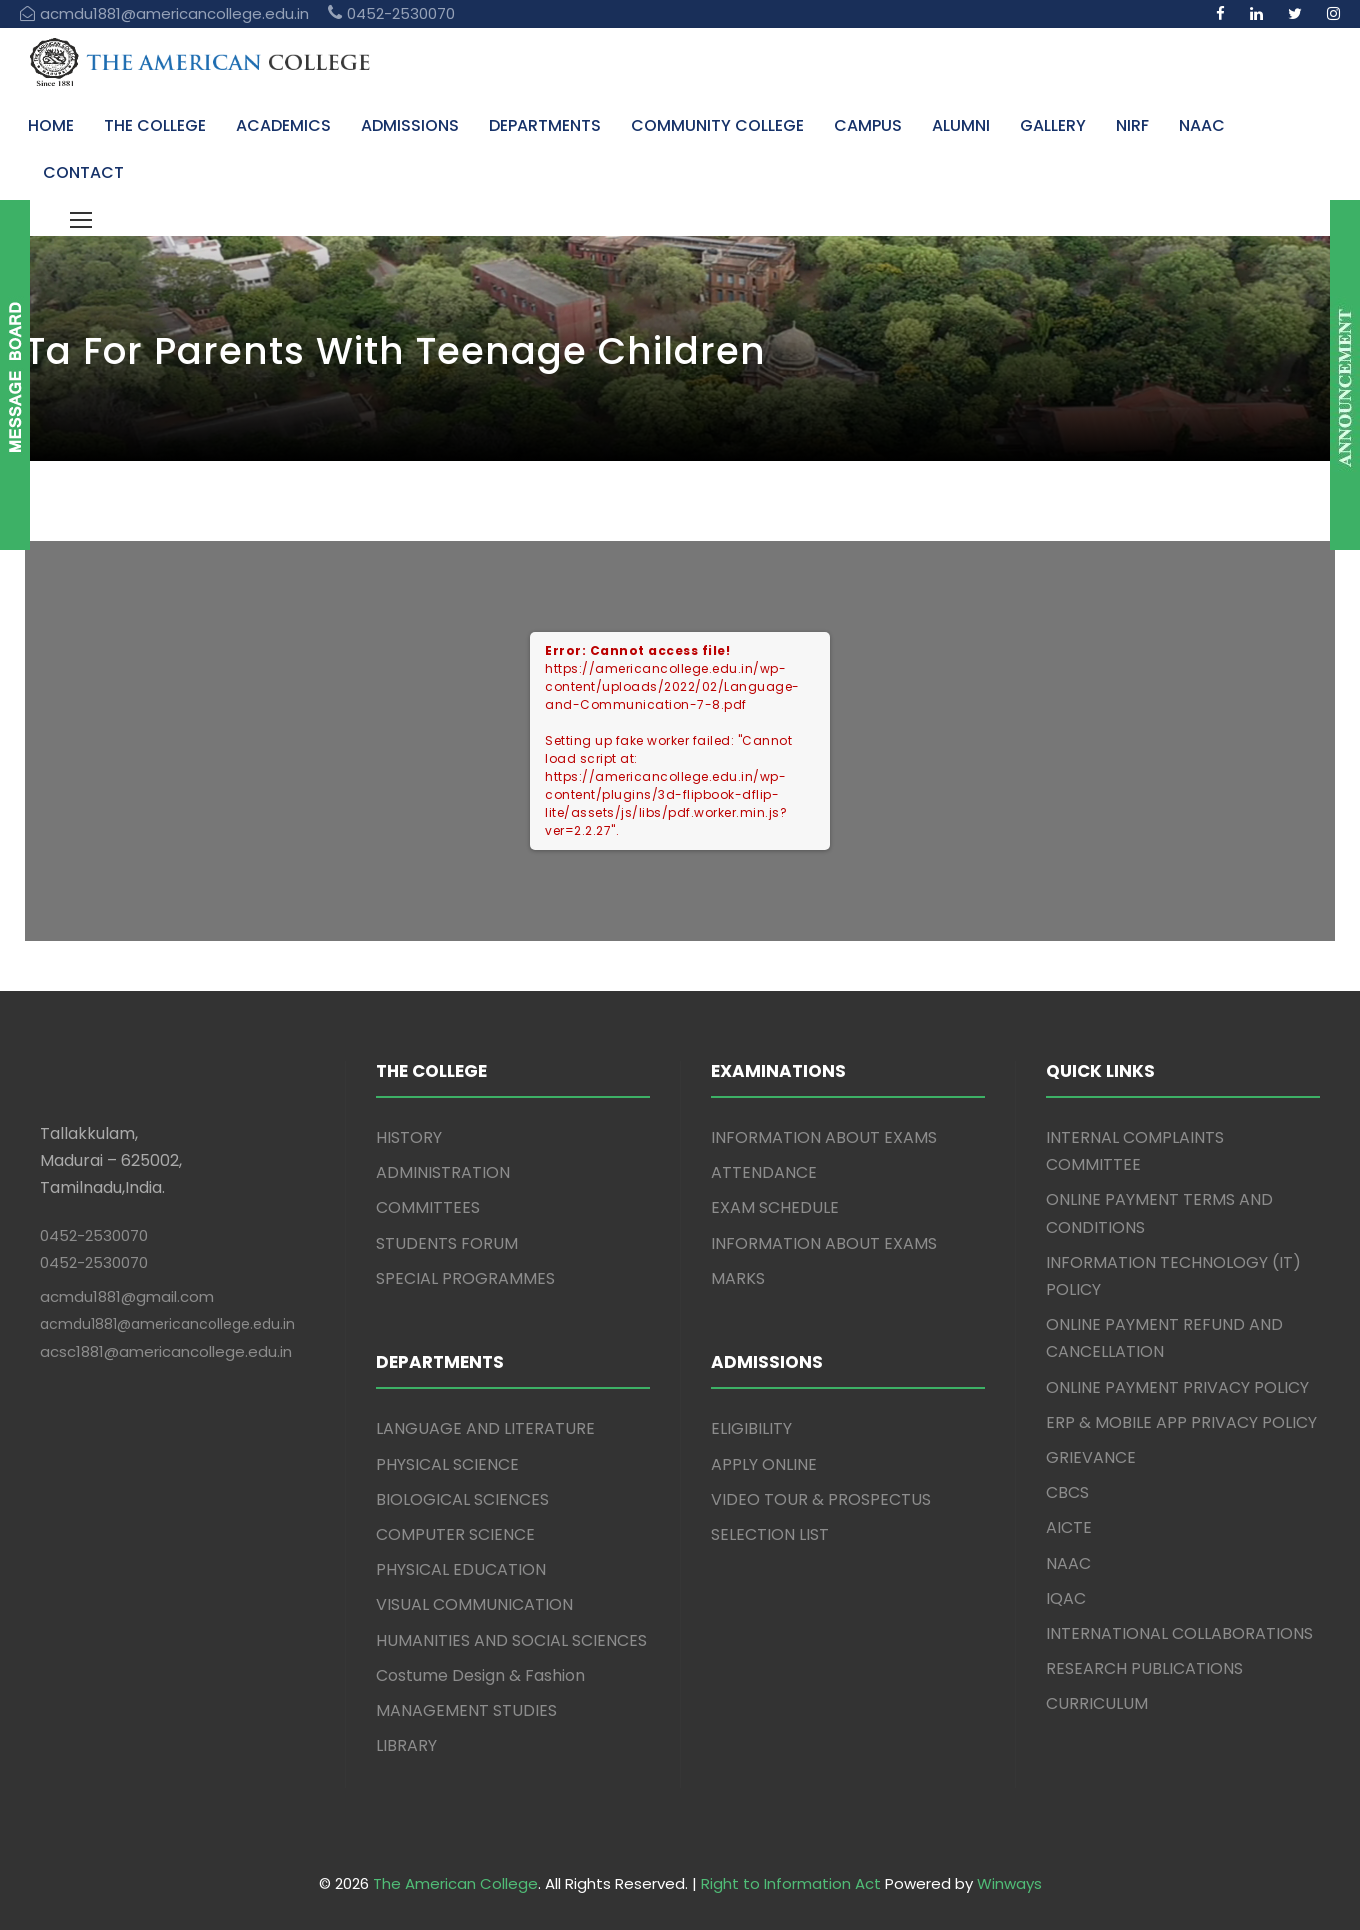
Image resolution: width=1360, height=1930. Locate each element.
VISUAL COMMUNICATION (474, 1604)
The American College (455, 1883)
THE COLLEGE (155, 125)
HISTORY (409, 1137)
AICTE (1069, 1527)
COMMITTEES (428, 1207)
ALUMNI (961, 125)
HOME (51, 125)
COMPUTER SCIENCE (455, 1534)
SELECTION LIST (770, 1534)
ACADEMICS (283, 125)
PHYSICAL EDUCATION (461, 1569)
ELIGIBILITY (751, 1428)
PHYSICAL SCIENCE (447, 1464)
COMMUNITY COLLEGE (717, 125)
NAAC (1202, 125)
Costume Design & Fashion (480, 1675)
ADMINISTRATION (443, 1172)
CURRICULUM (1097, 1703)
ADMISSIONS (410, 125)
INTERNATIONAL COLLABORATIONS (1179, 1633)
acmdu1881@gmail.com (127, 1296)
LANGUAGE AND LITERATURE (485, 1428)
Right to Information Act (791, 1883)
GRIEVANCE (1091, 1457)
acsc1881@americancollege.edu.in (166, 1351)
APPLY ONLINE (764, 1464)
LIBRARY (406, 1745)
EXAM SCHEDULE (775, 1207)
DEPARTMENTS (545, 125)
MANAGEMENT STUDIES (466, 1710)
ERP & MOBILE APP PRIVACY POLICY (1181, 1422)
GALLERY (1053, 125)
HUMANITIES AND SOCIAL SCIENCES (511, 1640)
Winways (1009, 1883)
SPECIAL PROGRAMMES (465, 1278)
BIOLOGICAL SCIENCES (462, 1499)
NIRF (1132, 125)
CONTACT (83, 172)
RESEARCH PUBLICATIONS (1144, 1668)
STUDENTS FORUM (447, 1243)
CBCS (1067, 1492)
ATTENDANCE (764, 1172)
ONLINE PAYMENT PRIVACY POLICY (1177, 1387)
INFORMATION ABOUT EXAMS (824, 1137)
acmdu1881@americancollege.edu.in (167, 1324)
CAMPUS (868, 125)
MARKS (738, 1278)
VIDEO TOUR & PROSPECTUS (821, 1499)
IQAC (1066, 1598)
